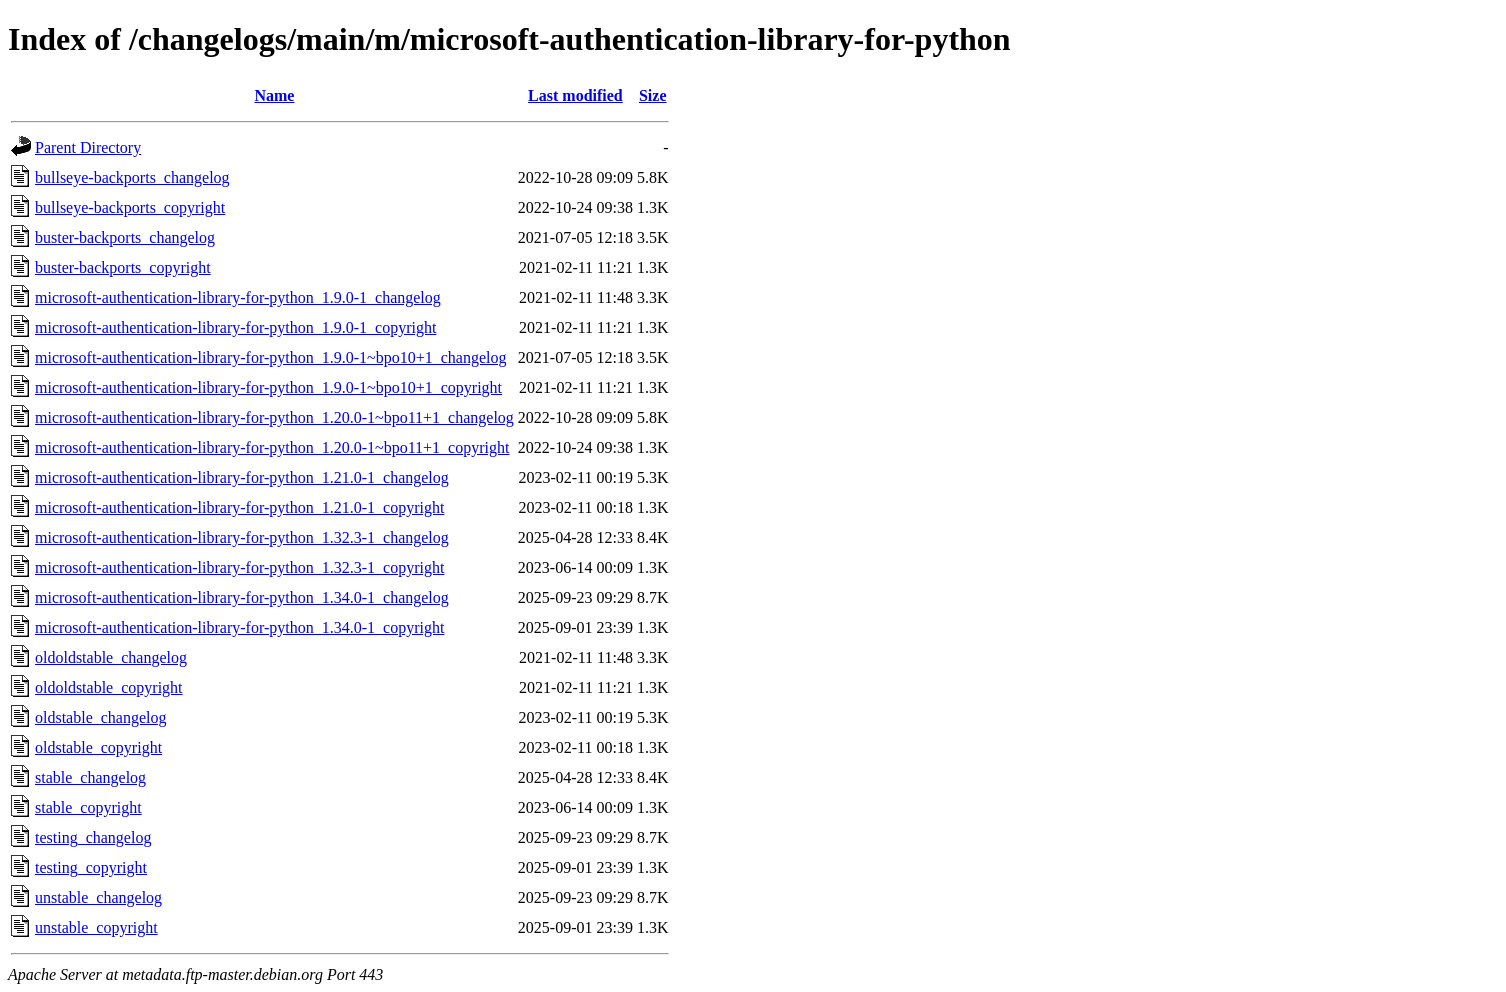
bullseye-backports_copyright (130, 207)
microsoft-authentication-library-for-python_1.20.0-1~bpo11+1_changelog (274, 417)
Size (653, 95)
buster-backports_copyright (123, 267)
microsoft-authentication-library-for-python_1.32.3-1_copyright (239, 567)
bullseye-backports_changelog (132, 177)
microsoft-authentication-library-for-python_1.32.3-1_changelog (242, 537)
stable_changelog (90, 777)
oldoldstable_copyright (109, 687)
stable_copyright (88, 807)
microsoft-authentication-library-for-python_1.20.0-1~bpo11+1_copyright (272, 447)
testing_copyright (91, 867)
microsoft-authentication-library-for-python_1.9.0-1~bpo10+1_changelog (270, 357)
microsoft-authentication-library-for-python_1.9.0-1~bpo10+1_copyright (268, 387)
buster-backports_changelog (125, 237)
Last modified (575, 95)
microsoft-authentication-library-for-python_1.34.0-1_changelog (242, 597)
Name (274, 95)
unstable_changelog (98, 897)
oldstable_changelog (101, 717)
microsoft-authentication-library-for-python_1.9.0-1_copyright (235, 327)
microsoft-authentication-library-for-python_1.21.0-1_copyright (239, 507)
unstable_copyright (96, 927)
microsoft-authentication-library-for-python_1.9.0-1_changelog (238, 297)
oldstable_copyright (98, 747)
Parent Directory (88, 147)
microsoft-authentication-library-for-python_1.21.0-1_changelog (242, 477)
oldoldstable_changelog (111, 657)
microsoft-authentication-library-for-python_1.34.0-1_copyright (239, 627)
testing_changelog (93, 837)
